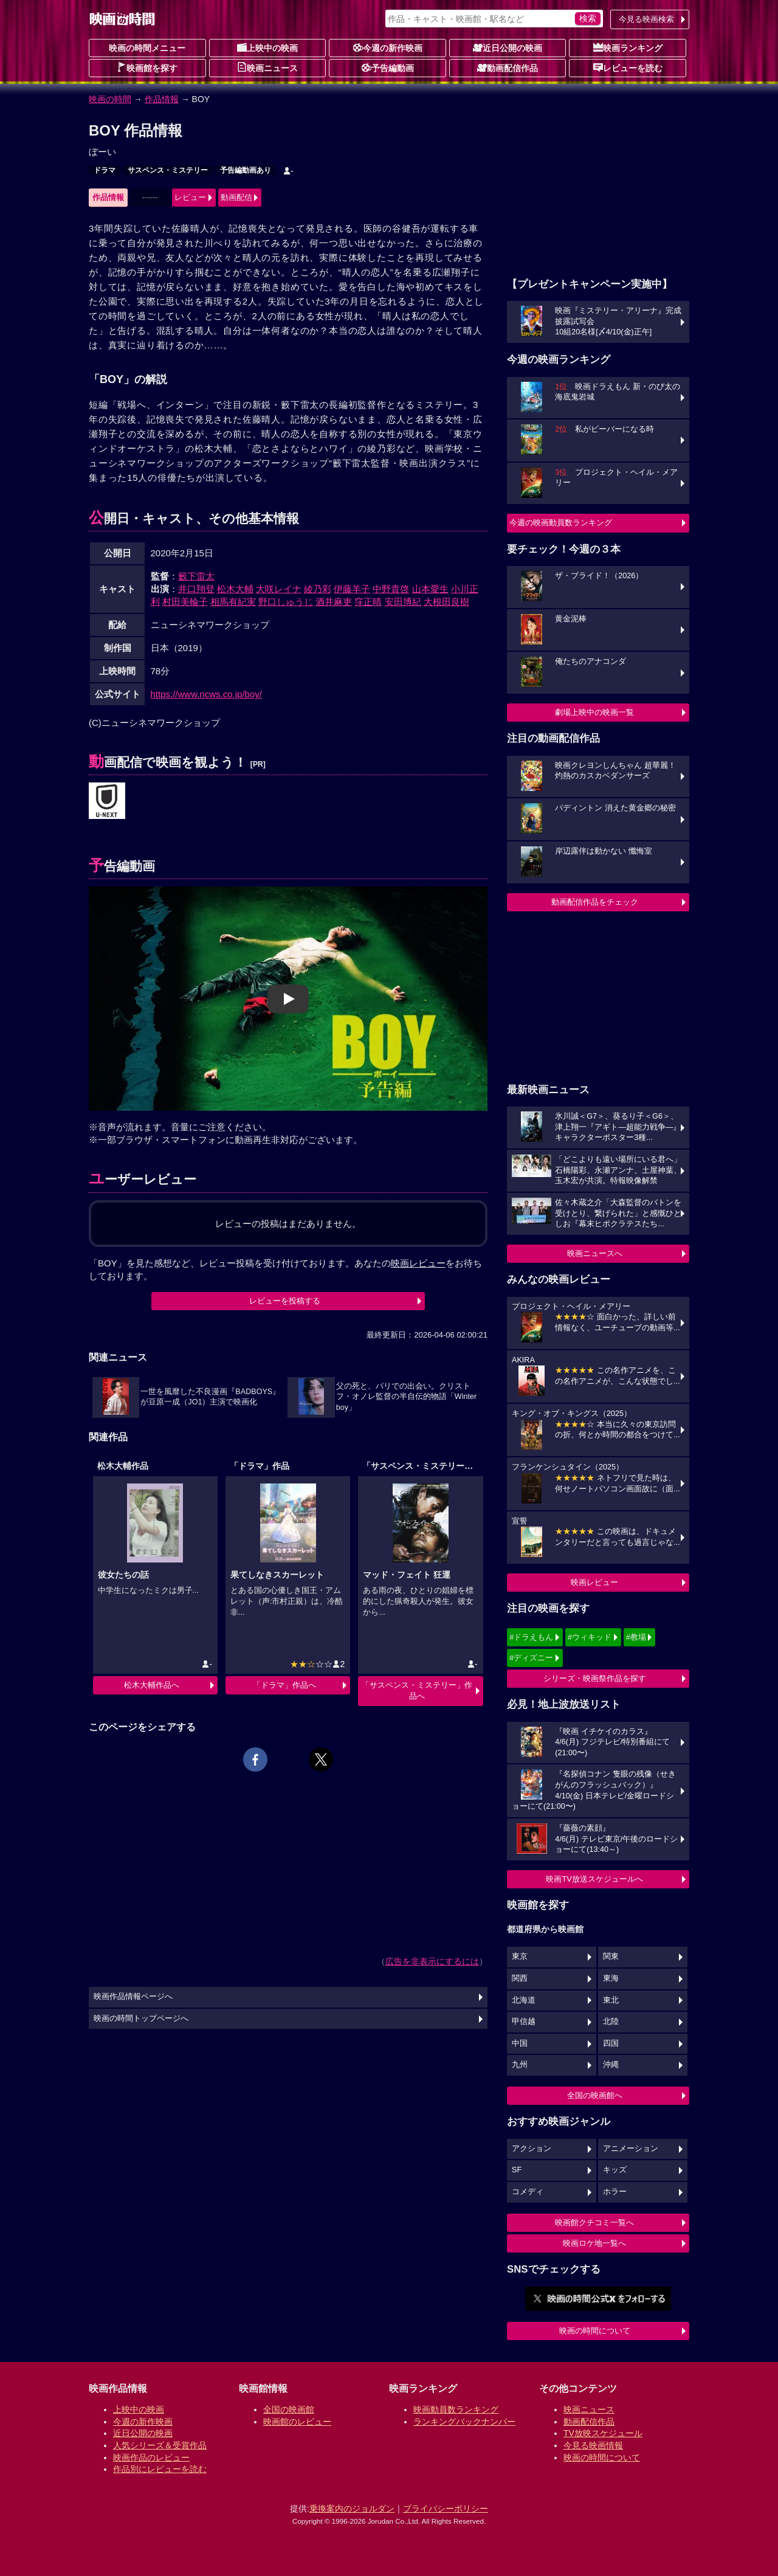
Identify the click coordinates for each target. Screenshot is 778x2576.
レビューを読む (628, 67)
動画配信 (236, 197)
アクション (531, 2148)
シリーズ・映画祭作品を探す (594, 1678)
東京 (520, 1956)
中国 (520, 2043)
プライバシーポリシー (445, 2508)
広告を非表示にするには (432, 1961)
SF (517, 2170)
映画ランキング (628, 47)
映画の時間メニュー (147, 48)
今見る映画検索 (646, 19)
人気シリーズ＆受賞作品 (160, 2445)
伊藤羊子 (352, 589)
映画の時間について (594, 2330)
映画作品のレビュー (151, 2457)
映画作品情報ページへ (133, 1996)
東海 (611, 1978)
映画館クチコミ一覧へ (594, 2222)
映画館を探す (147, 67)
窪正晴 (368, 601)
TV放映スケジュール (602, 2433)
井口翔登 (196, 589)
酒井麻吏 (333, 601)
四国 (611, 2043)
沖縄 (611, 2064)
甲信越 (523, 2021)
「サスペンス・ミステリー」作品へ (417, 1690)
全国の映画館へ (594, 2095)
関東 (611, 1956)
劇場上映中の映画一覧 (594, 712)
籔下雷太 (196, 576)
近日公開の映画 (507, 47)
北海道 (523, 2000)
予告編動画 (388, 67)
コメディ (527, 2192)
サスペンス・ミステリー (168, 170)
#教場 (636, 1637)
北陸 (611, 2021)
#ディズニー (531, 1657)
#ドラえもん (531, 1637)
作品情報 (162, 99)
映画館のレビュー (297, 2421)
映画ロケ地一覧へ (594, 2243)
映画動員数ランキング (455, 2409)
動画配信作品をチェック (594, 901)
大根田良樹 (446, 601)
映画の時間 (110, 99)
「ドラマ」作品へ (284, 1685)
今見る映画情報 (593, 2445)
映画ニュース (267, 67)
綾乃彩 (317, 589)
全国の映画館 (288, 2409)
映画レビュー (594, 1582)
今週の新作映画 (387, 47)
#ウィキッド (589, 1637)
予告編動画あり (245, 170)
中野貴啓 (391, 589)
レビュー (190, 197)
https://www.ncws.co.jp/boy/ (206, 694)
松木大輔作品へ (151, 1685)
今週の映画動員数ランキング (560, 522)
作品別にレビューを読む (160, 2469)
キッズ (615, 2170)
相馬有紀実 (233, 601)
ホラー (615, 2192)
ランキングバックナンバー (464, 2421)
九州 (520, 2064)
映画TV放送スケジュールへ (594, 1879)
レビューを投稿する (284, 1300)
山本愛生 (430, 589)
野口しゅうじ (285, 601)
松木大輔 (235, 589)
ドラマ (104, 170)
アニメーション (630, 2148)
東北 (611, 2000)
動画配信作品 (507, 67)
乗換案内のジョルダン (351, 2508)
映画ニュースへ (594, 1253)
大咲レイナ (278, 589)
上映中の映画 (267, 47)
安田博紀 (403, 601)
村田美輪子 (185, 601)
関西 (520, 1978)
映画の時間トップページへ (141, 2018)
